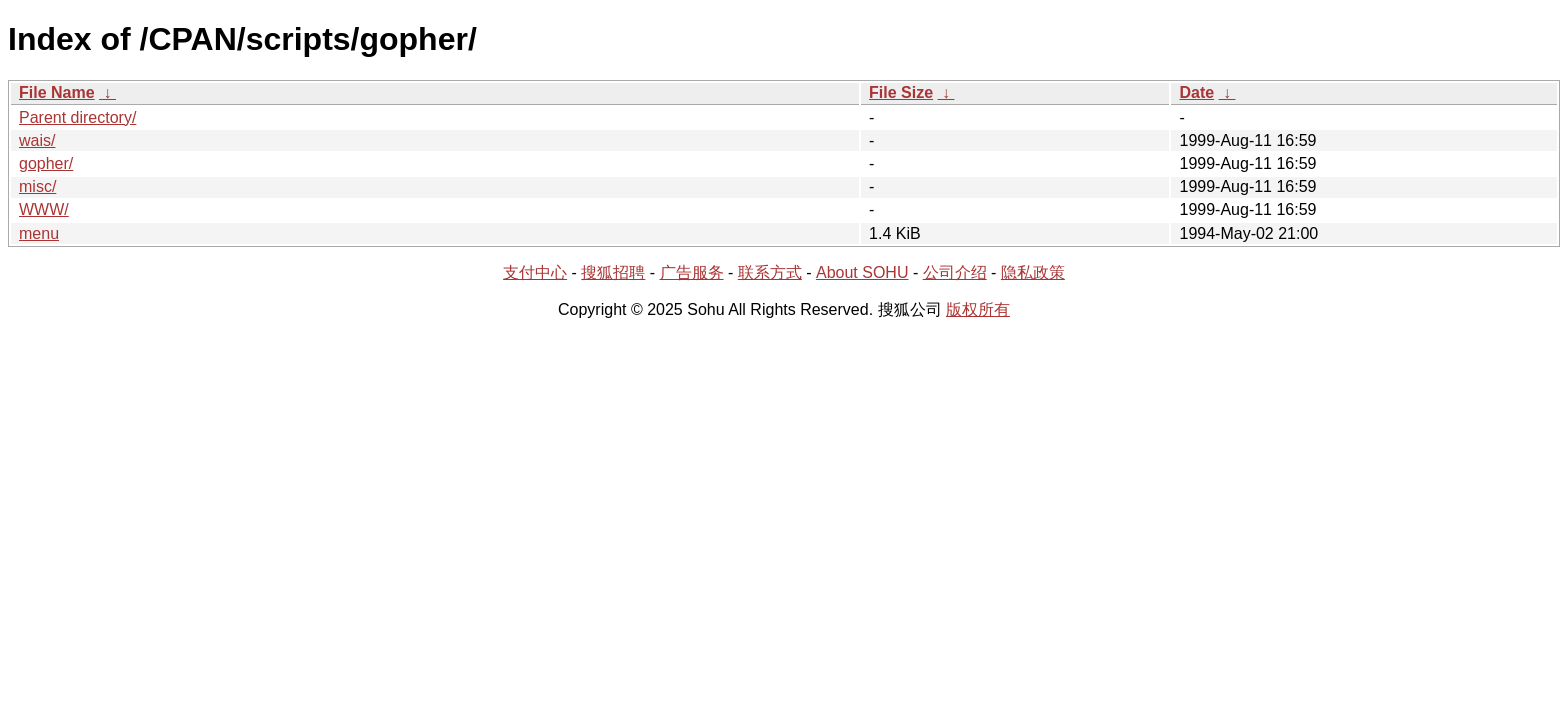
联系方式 (770, 272)
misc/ (37, 186)
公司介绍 (955, 272)
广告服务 (692, 272)
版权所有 (978, 309)
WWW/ (44, 209)
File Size (901, 92)
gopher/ (46, 163)
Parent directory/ (77, 117)
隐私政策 (1033, 272)
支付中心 (535, 272)
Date (1196, 92)
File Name (57, 92)
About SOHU (862, 272)
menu (39, 233)
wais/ (37, 140)
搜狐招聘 (613, 272)
